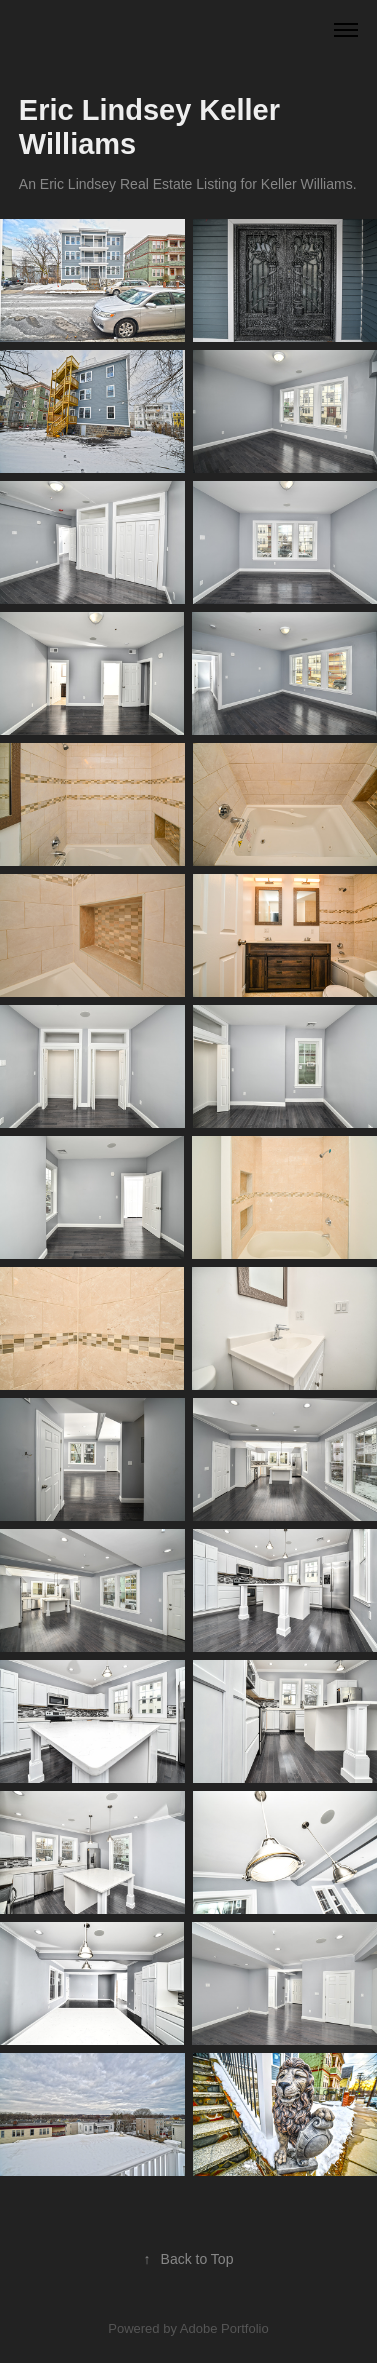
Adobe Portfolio (224, 2328)
